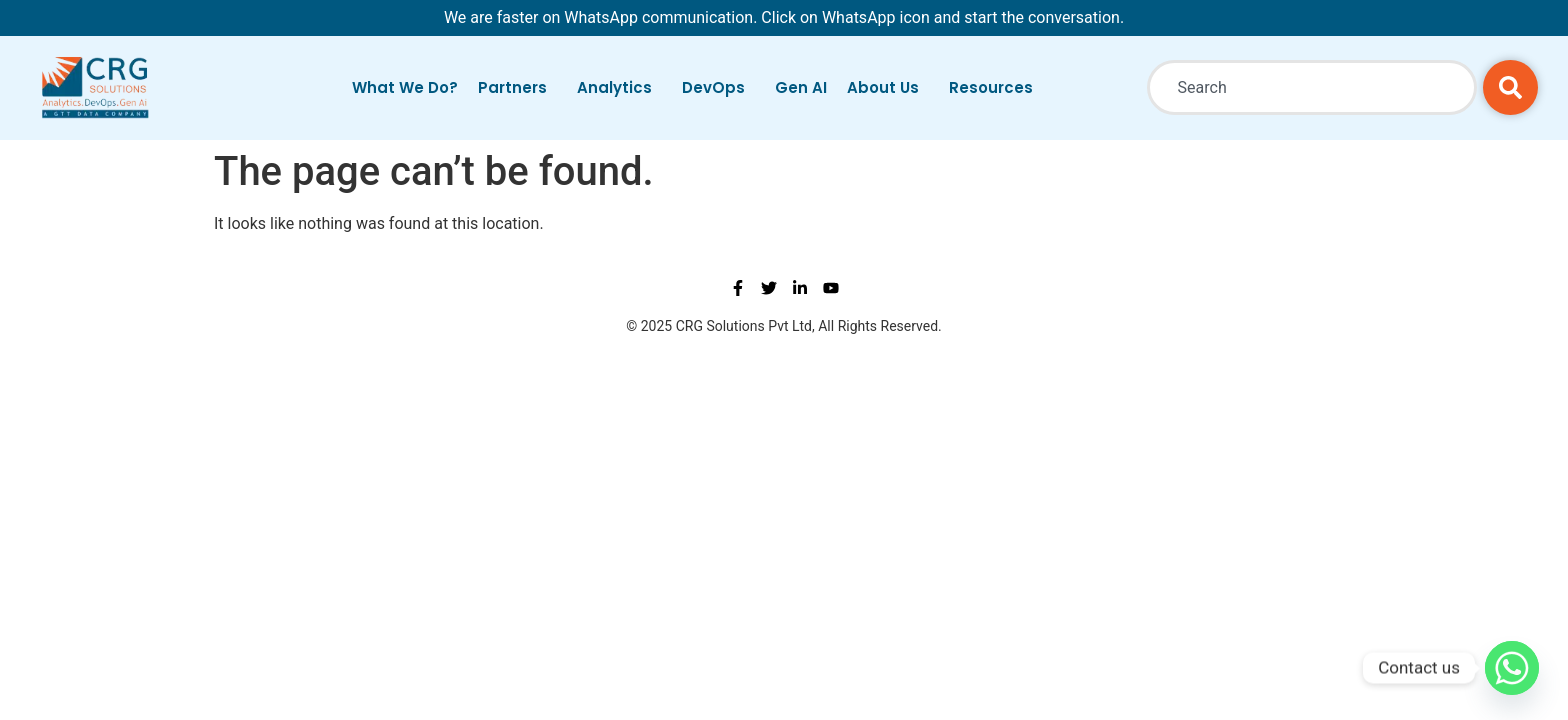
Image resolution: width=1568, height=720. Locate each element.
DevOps (718, 87)
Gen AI (801, 87)
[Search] (1510, 87)
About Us (888, 87)
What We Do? (405, 87)
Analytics (619, 87)
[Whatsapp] (1512, 668)
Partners (517, 87)
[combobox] (1312, 87)
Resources (996, 87)
